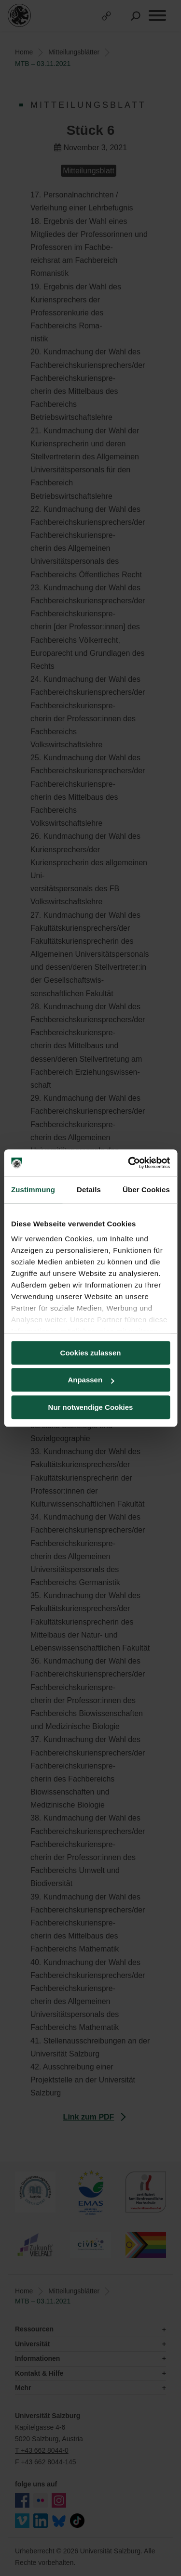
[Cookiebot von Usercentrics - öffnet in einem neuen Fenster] (129, 1163)
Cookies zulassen (90, 1353)
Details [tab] (89, 1189)
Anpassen (91, 1380)
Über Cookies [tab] (146, 1189)
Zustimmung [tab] (33, 1189)
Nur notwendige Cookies (90, 1407)
